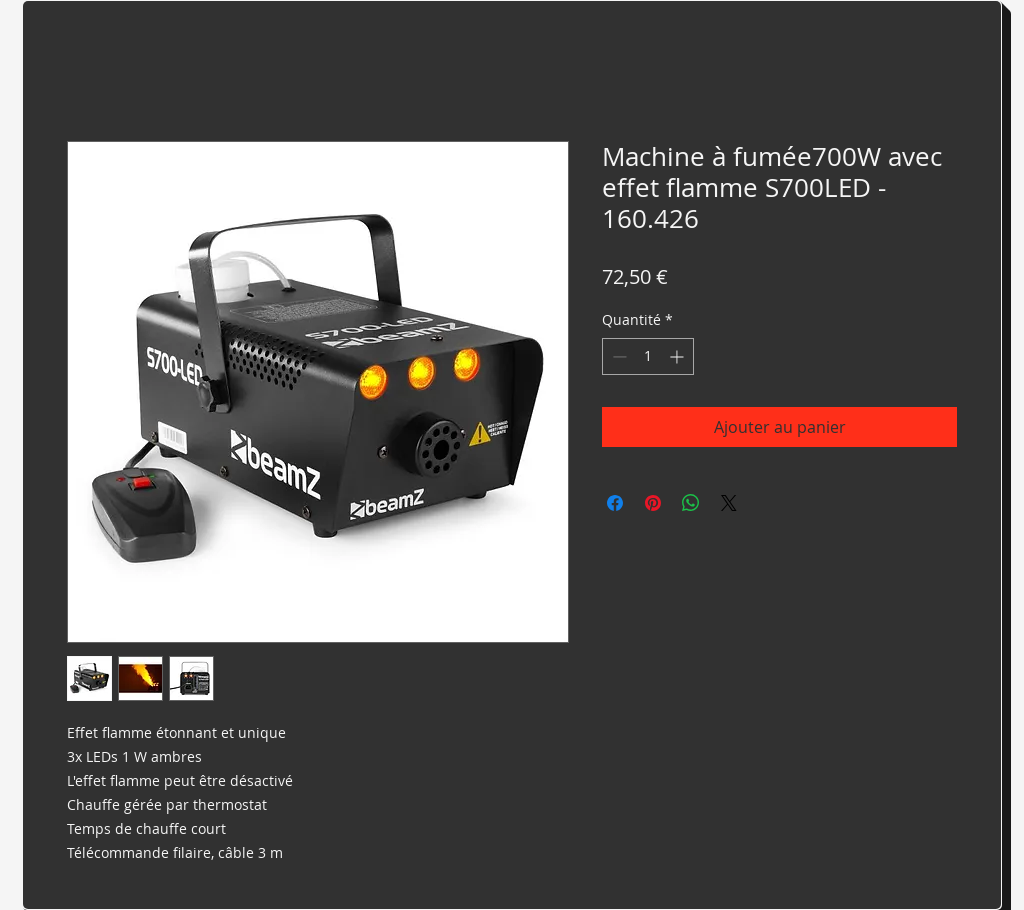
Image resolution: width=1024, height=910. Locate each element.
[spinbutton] (648, 356)
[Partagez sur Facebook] (615, 503)
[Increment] (678, 356)
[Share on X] (729, 503)
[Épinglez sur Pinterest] (653, 503)
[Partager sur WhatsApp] (691, 503)
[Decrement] (617, 356)
